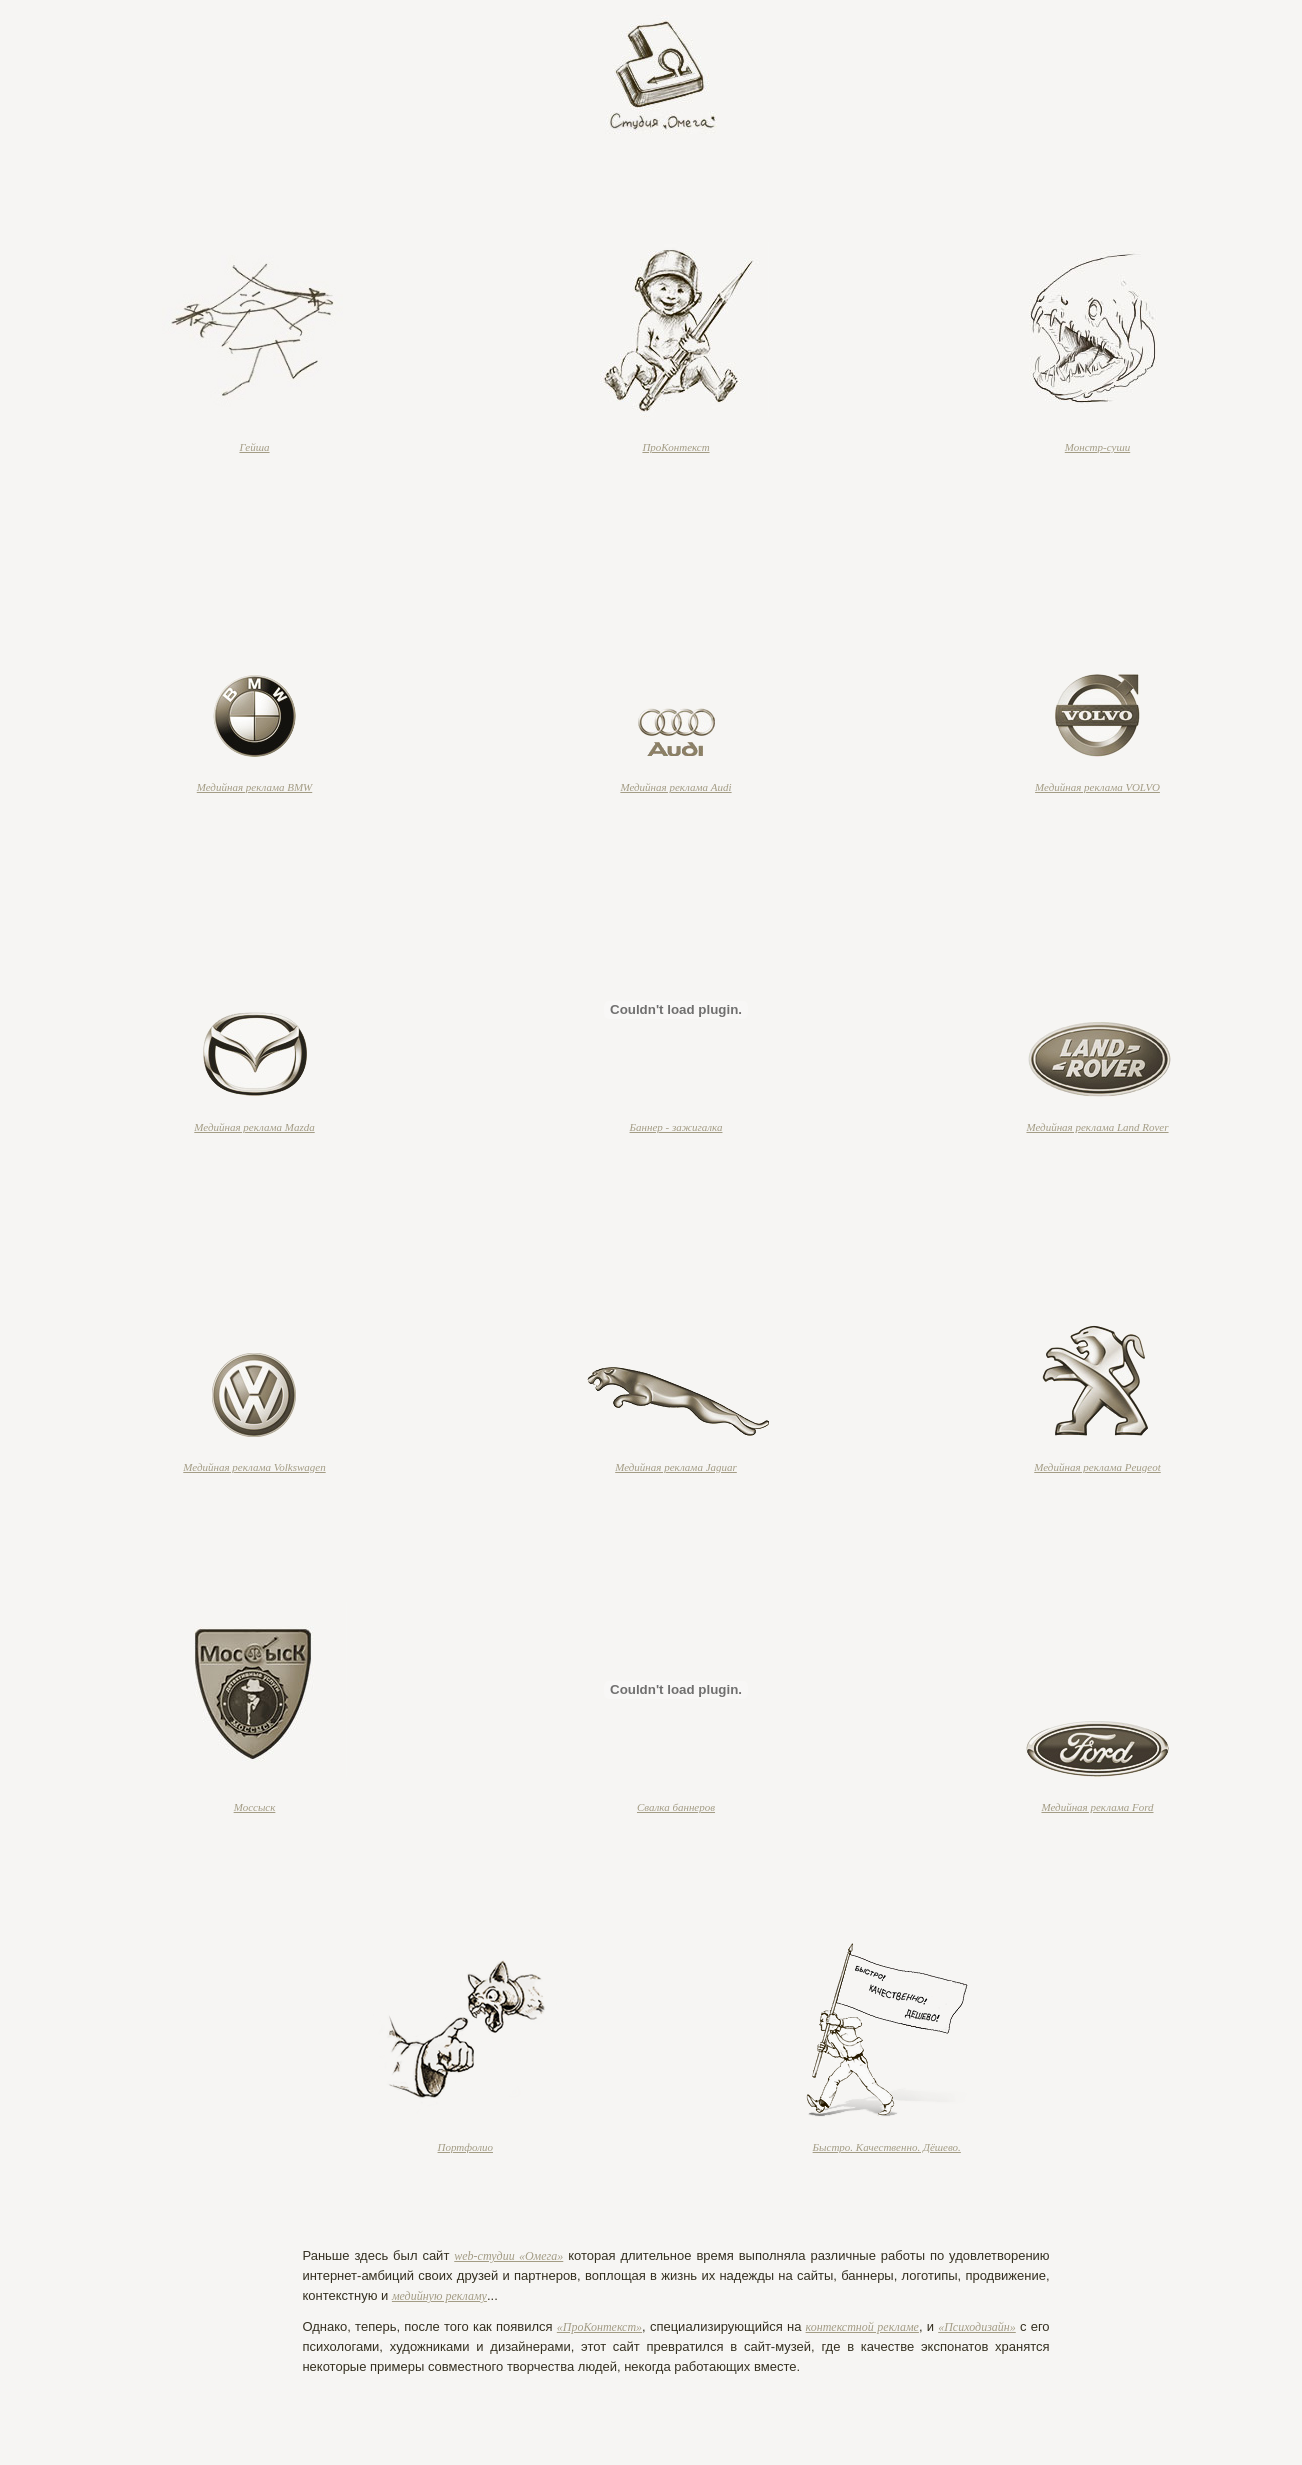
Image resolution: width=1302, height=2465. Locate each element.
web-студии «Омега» (508, 2256)
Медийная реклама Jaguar (676, 1467)
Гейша (254, 447)
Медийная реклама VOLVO (1097, 787)
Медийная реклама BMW (255, 787)
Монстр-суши (1097, 447)
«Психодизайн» (977, 2327)
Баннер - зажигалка (676, 1127)
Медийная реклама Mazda (254, 1127)
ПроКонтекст (675, 447)
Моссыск (255, 1807)
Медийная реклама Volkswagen (254, 1467)
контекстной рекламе (862, 2327)
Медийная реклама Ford (1097, 1807)
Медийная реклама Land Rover (1097, 1127)
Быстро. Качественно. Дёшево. (887, 2147)
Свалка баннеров (676, 1807)
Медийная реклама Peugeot (1097, 1467)
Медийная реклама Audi (675, 787)
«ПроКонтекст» (599, 2327)
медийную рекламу (439, 2296)
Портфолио (465, 2147)
